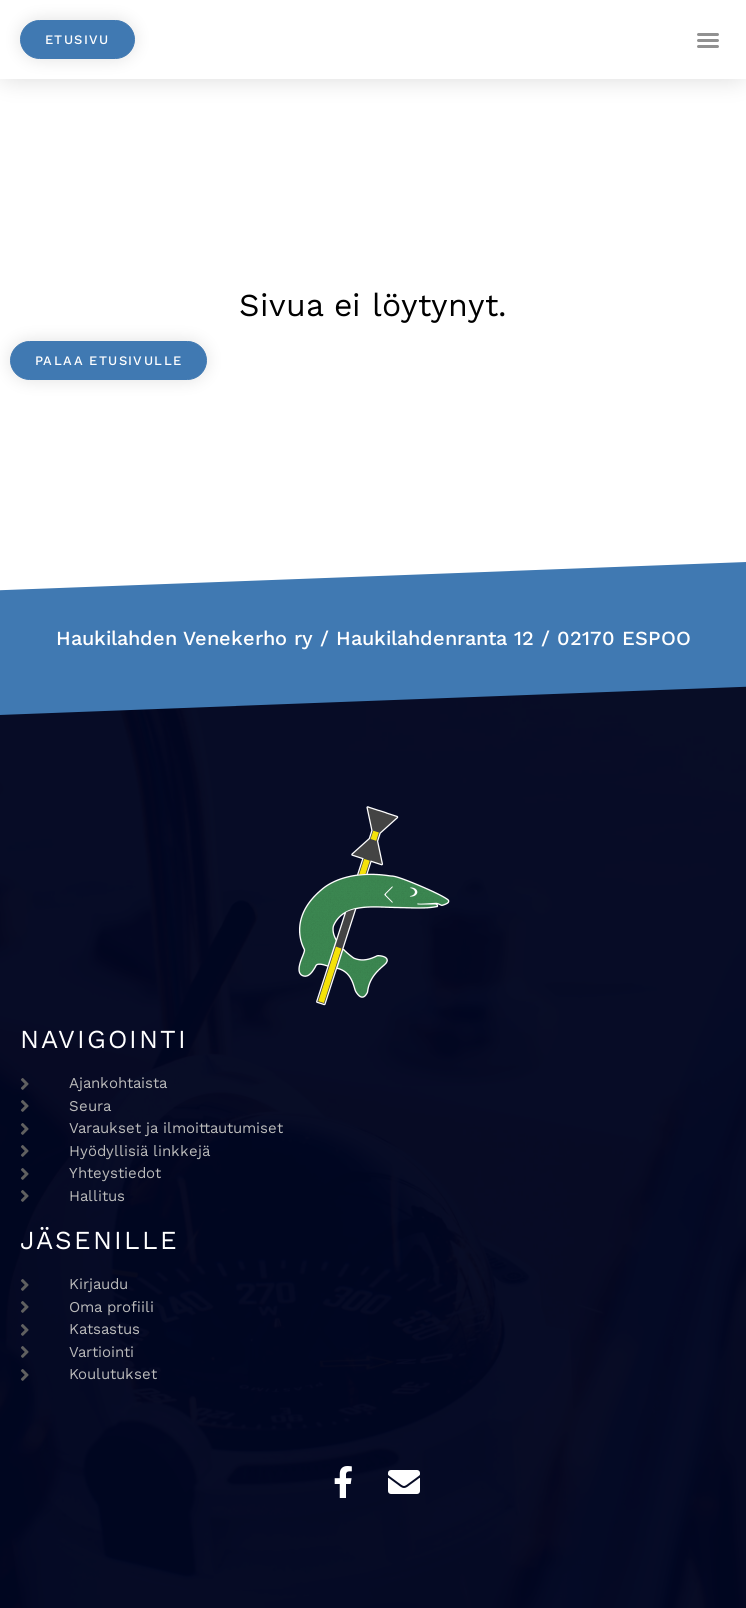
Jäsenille (99, 1240)
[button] (708, 40)
